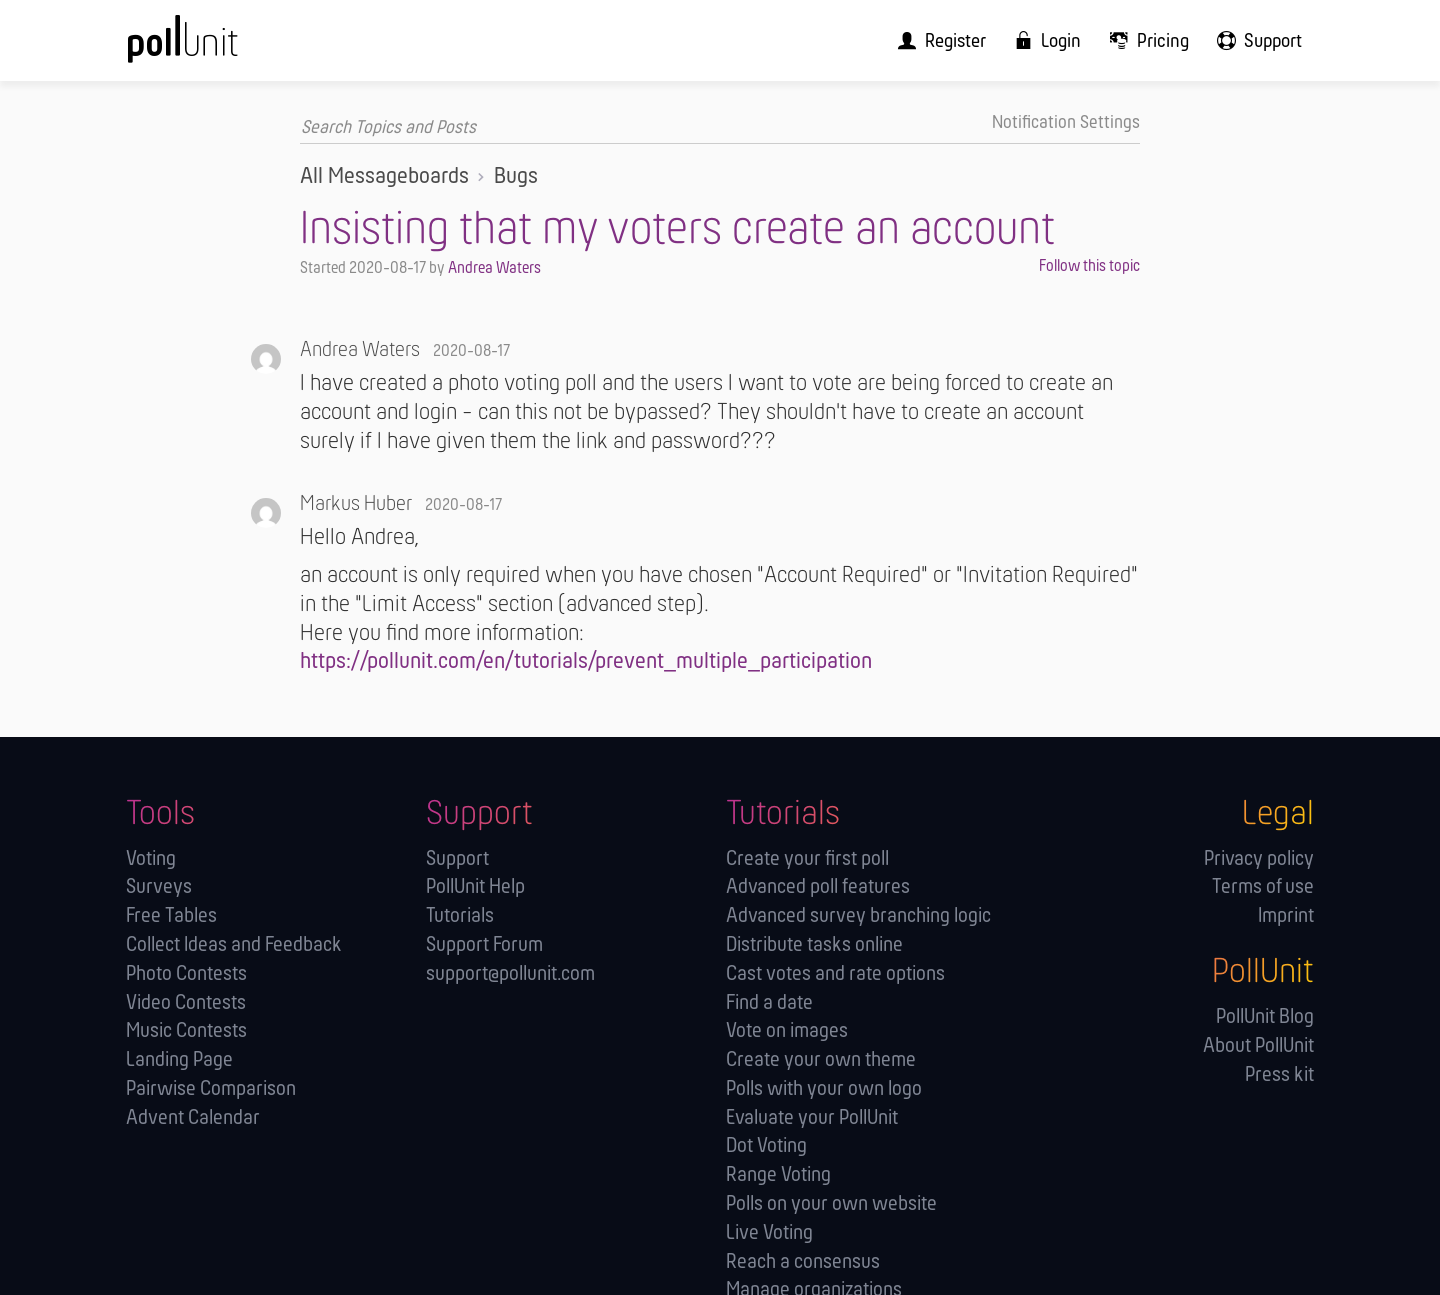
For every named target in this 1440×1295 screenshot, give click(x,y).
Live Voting (769, 1232)
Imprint (1286, 915)
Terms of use (1263, 886)
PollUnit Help (475, 886)
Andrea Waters (494, 267)
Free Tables (171, 915)
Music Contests (186, 1030)
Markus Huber (356, 504)
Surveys (159, 886)
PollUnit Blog (1265, 1016)
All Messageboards (384, 176)
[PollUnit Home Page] (216, 47)
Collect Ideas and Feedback (234, 944)
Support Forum (484, 944)
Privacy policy (1259, 858)
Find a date (769, 1002)
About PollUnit (1258, 1045)
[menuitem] (960, 40)
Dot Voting (766, 1145)
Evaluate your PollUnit (812, 1117)
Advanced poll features (818, 886)
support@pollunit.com (510, 973)
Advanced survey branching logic (858, 915)
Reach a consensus (803, 1261)
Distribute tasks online (814, 944)
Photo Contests (186, 973)
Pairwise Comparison (211, 1088)
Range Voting (778, 1174)
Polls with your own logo (824, 1088)
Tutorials (460, 915)
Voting (151, 858)
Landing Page (179, 1059)
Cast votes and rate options (835, 973)
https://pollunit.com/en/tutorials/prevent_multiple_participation (586, 662)
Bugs (516, 176)
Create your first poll (807, 858)
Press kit (1279, 1074)
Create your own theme (821, 1059)
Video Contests (186, 1002)
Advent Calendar (193, 1117)
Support (457, 858)
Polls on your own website (831, 1203)
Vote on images (787, 1030)
